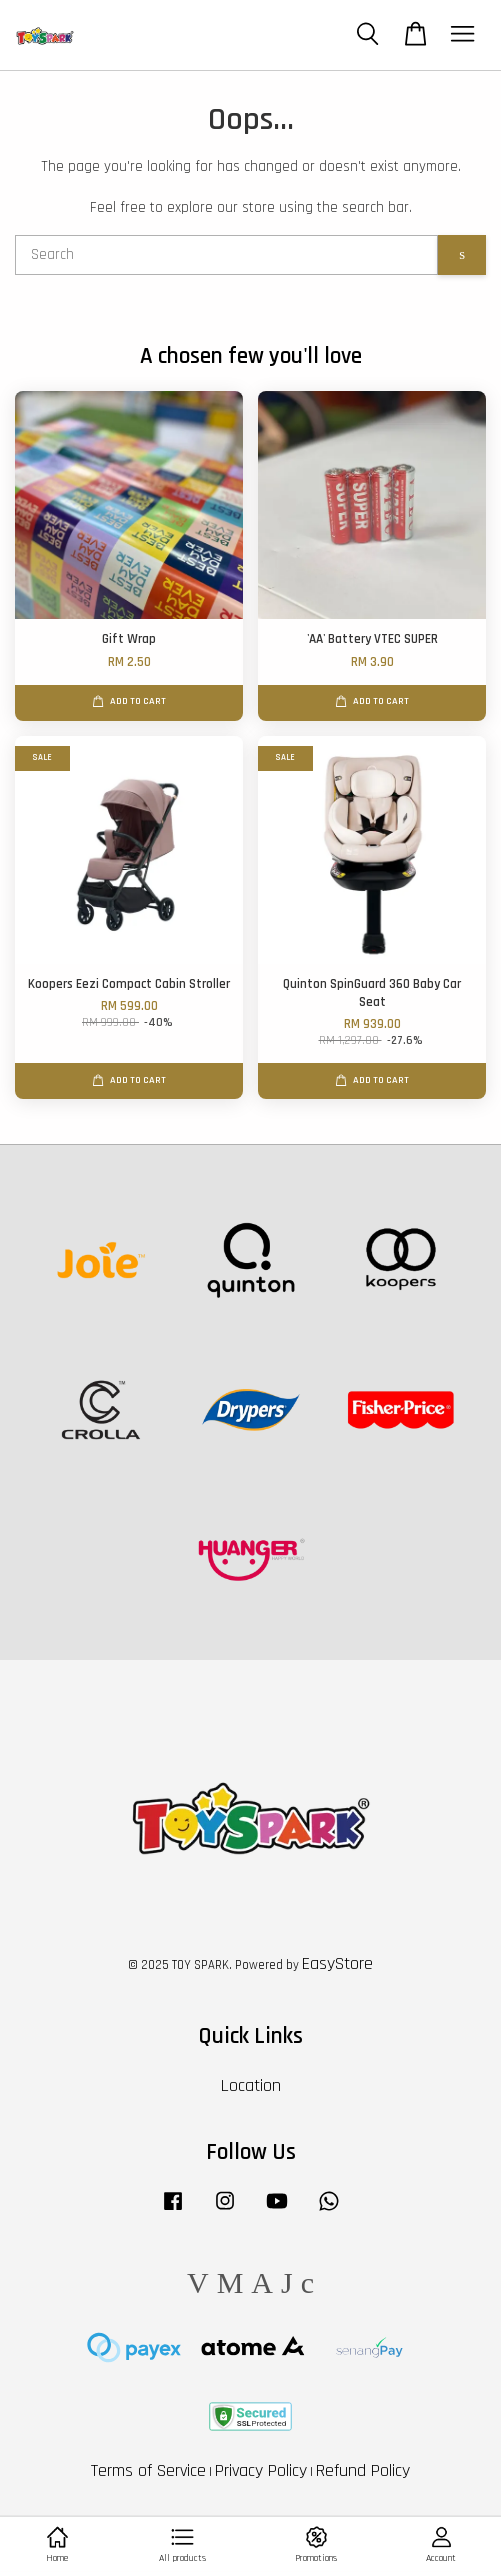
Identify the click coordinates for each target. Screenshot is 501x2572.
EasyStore (337, 1963)
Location (251, 2085)
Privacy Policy (261, 2470)
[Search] (226, 255)
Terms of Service (148, 2470)
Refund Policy (363, 2470)
